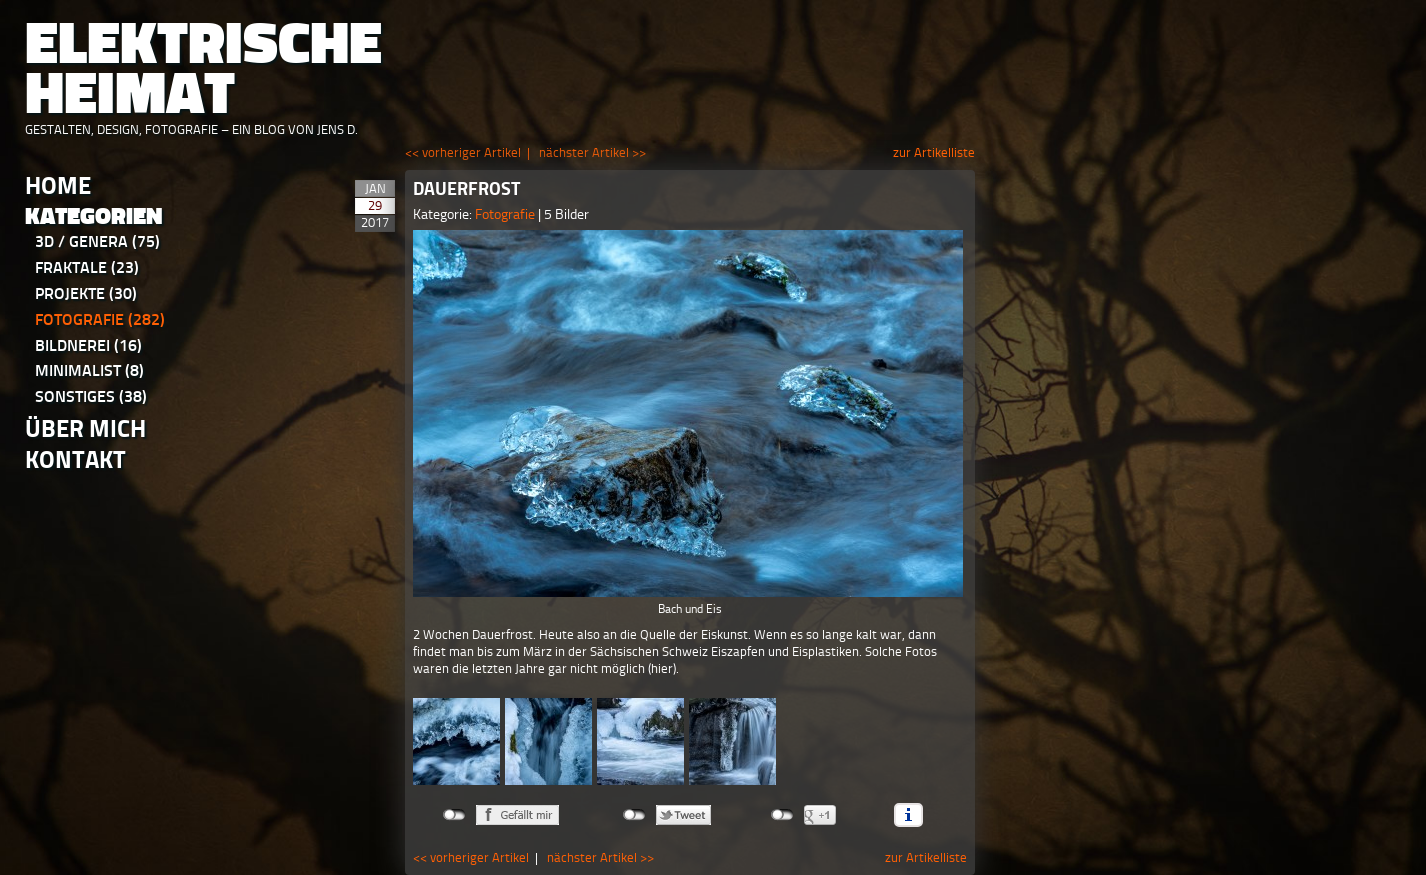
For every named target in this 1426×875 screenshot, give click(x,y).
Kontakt (75, 459)
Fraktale (87, 267)
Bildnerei (88, 345)
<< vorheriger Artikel (463, 152)
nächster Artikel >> (592, 152)
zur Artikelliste (934, 152)
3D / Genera (97, 241)
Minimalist (89, 370)
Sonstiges (91, 396)
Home (58, 185)
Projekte (86, 293)
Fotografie (100, 319)
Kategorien (94, 216)
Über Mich (85, 428)
